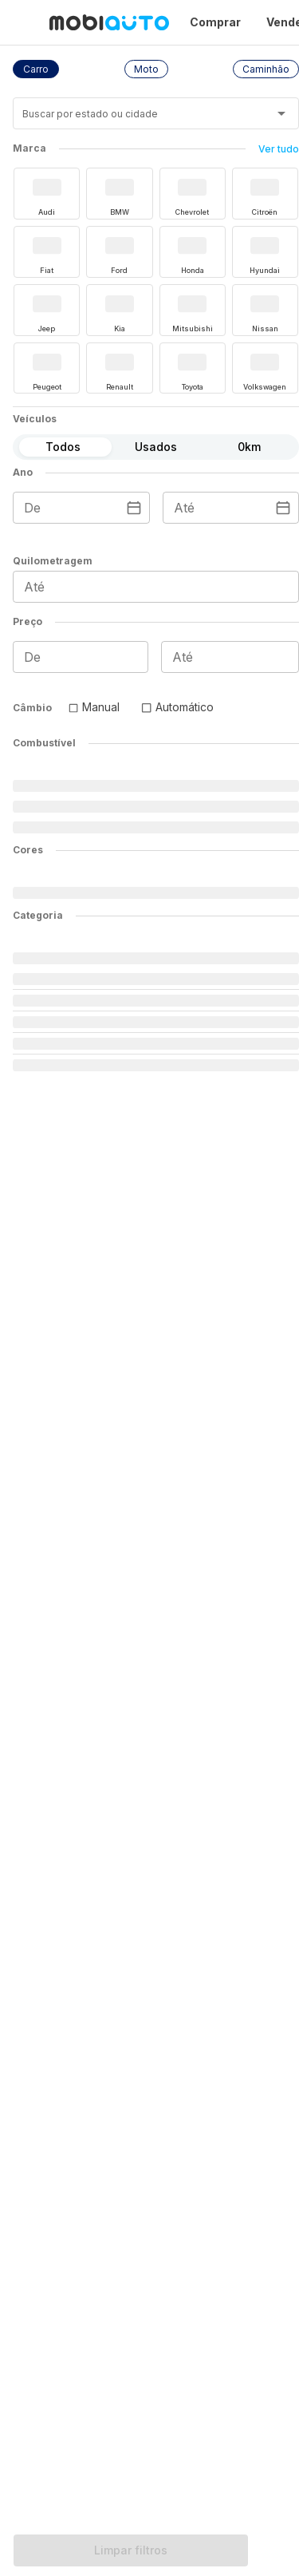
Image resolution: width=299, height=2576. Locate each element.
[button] (36, 69)
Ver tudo (278, 149)
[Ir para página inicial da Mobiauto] (109, 22)
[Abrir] (281, 113)
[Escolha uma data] (134, 507)
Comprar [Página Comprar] (215, 22)
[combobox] (136, 119)
